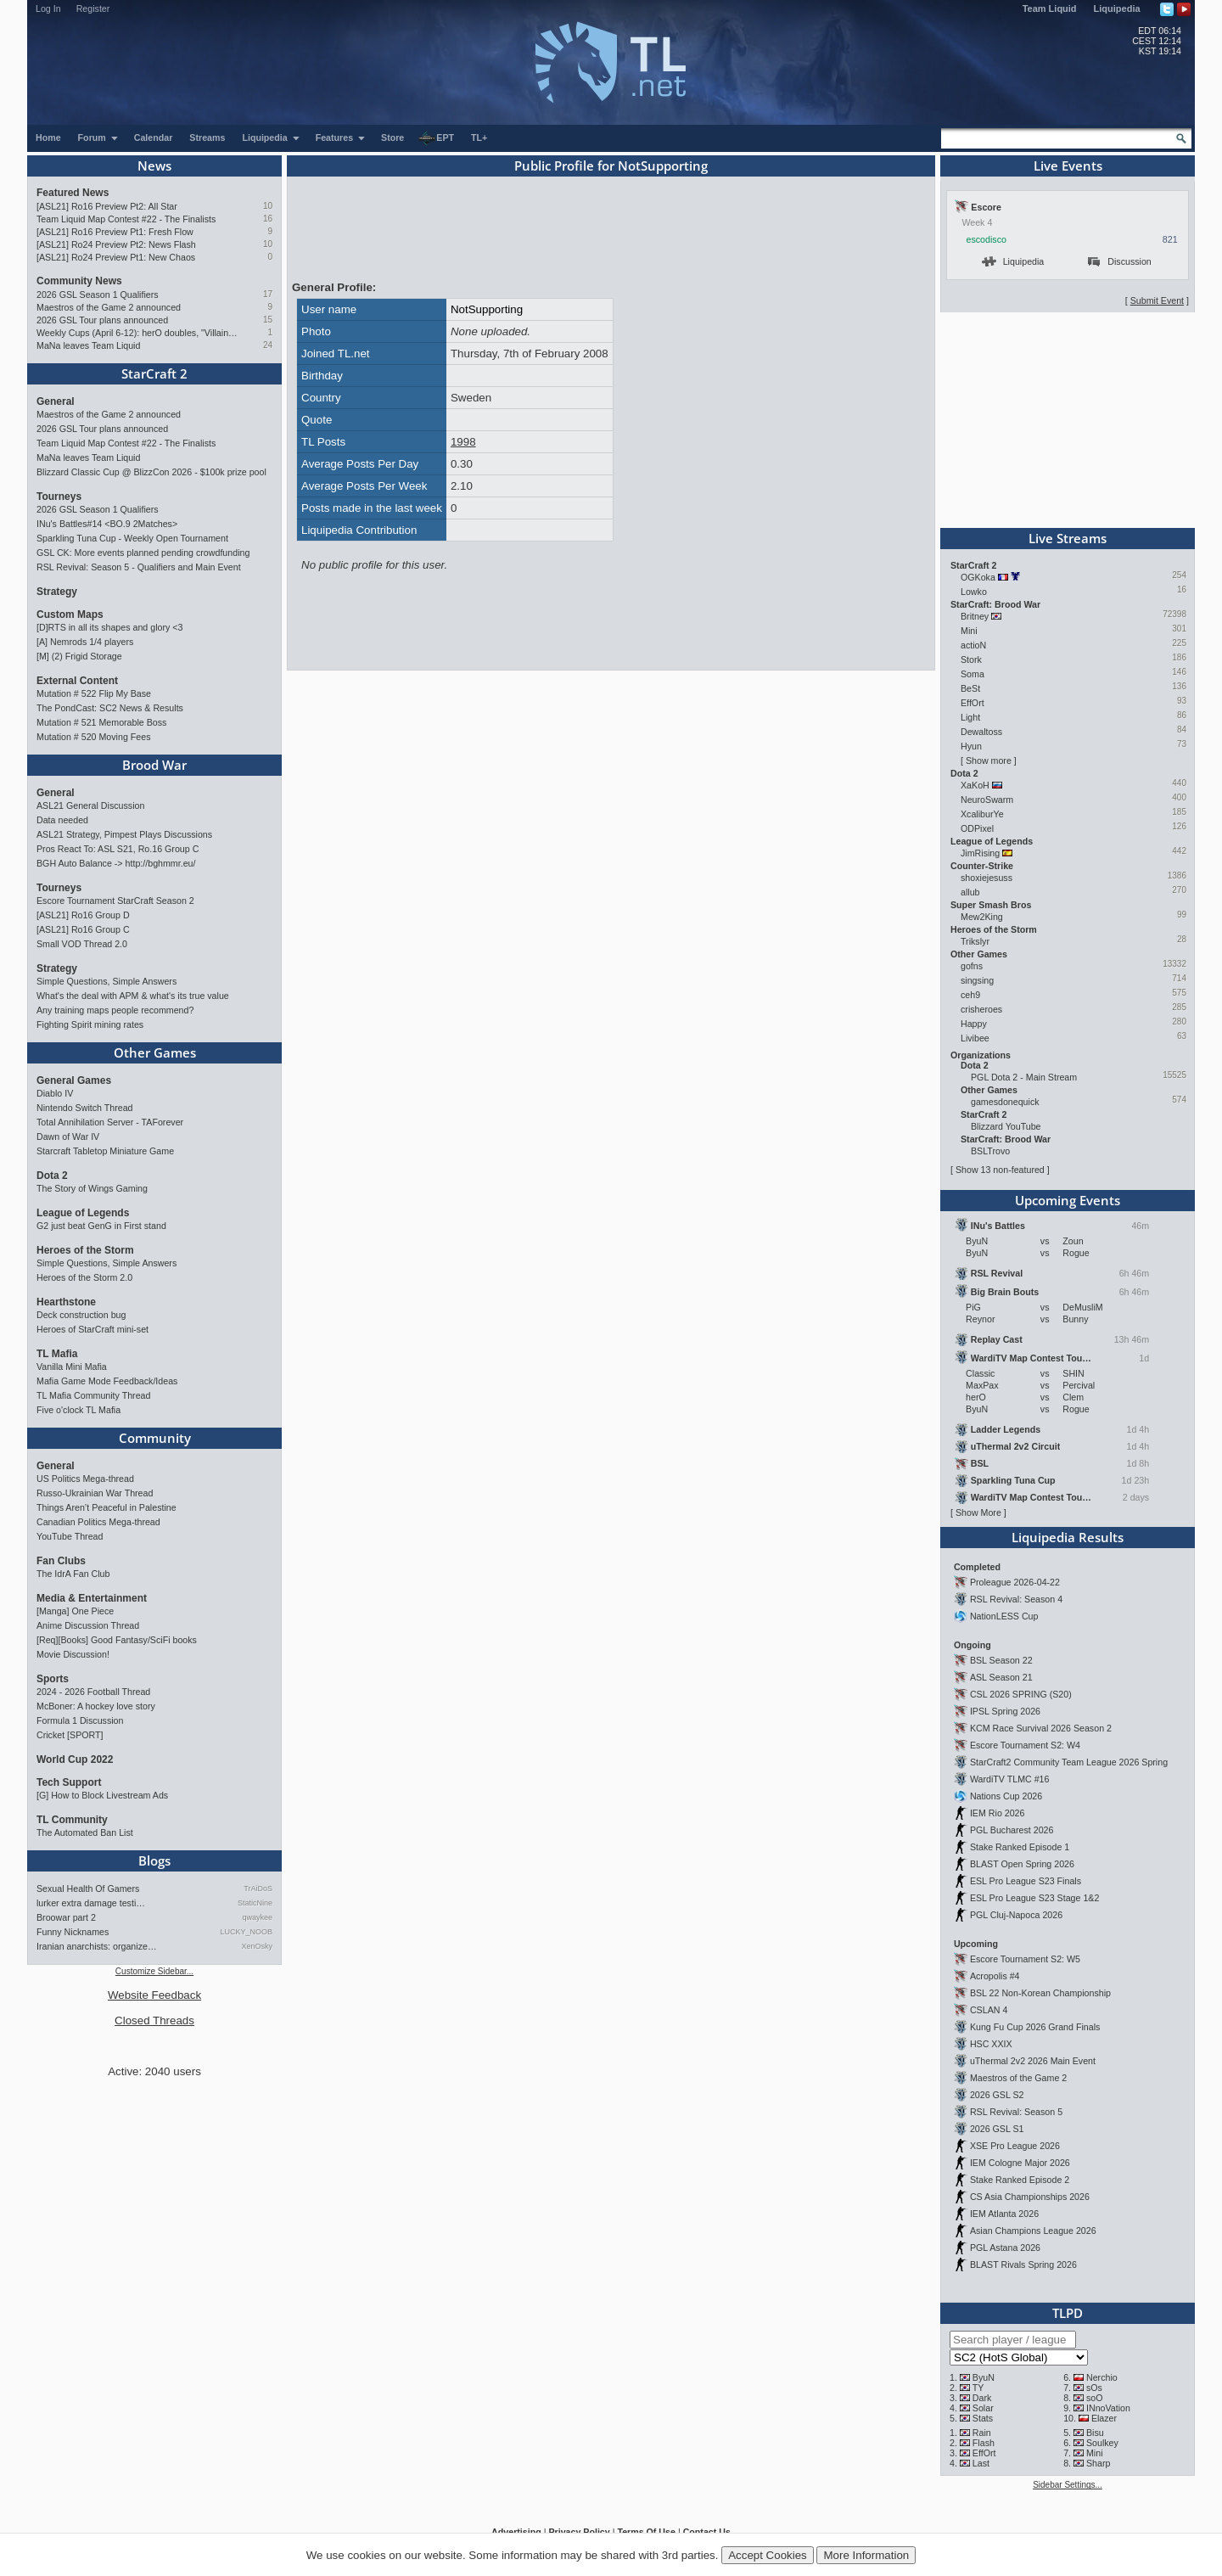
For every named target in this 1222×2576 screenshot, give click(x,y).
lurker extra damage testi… (90, 1903)
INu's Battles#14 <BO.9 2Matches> (106, 524)
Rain (982, 2432)
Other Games (155, 1052)
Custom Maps (70, 614)
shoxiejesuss (986, 878)
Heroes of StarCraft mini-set (92, 1329)
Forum (98, 137)
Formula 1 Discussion (79, 1720)
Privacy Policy (578, 2532)
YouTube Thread (69, 1536)
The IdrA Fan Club (72, 1574)
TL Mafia (56, 1354)
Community (155, 1437)
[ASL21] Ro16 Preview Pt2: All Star (106, 206)
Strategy (56, 592)
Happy (974, 1024)
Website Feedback (154, 1995)
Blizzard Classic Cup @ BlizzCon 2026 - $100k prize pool (151, 472)
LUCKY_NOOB (246, 1932)
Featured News (72, 193)
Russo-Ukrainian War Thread (94, 1493)
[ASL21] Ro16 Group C (83, 929)
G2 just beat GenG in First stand (101, 1226)
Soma (972, 674)
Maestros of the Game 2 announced (108, 307)
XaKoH (975, 785)
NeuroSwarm (987, 799)
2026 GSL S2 (997, 2095)
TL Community (72, 1820)
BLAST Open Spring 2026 (1022, 1864)
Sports (52, 1679)
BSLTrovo (990, 1151)
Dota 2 (52, 1175)
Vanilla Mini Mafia (71, 1366)
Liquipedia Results (1068, 1537)
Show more (989, 760)
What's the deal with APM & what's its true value (132, 996)
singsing (977, 980)
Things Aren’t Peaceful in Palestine (106, 1507)
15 (267, 319)
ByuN (984, 2377)
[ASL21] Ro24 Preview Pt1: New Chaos (115, 257)
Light (970, 717)
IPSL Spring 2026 (1005, 1711)
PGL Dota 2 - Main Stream (1024, 1077)
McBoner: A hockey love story (95, 1706)
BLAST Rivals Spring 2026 (1023, 2264)
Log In (48, 8)
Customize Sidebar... (154, 1971)
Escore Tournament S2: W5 (1025, 1959)
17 (267, 294)
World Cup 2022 (74, 1759)
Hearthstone (66, 1302)
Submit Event (1157, 300)
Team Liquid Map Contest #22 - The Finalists (126, 219)
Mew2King (982, 917)
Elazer (1104, 2418)
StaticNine (255, 1903)
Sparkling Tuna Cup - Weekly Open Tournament (132, 538)
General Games (73, 1080)
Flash (984, 2443)
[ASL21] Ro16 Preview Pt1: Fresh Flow (114, 232)
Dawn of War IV (67, 1136)
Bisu (1095, 2432)
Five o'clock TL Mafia (78, 1410)
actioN (973, 645)
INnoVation (1108, 2408)
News (154, 165)
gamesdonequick (1005, 1102)
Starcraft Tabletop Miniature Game (105, 1151)
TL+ (479, 137)
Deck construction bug (81, 1315)
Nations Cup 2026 (1006, 1796)
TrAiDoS (258, 1888)
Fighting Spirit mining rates (89, 1024)
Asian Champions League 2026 (1033, 2230)
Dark (982, 2398)
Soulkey (1102, 2443)
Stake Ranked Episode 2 (1019, 2180)
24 (267, 345)
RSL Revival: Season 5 (1016, 2112)
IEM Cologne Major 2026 (1020, 2163)
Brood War (154, 764)
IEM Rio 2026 (997, 1813)
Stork (971, 659)
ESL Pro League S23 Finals (1025, 1881)
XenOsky (256, 1946)
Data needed (62, 820)
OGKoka (978, 577)
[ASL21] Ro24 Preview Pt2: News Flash (116, 244)
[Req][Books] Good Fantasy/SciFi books (116, 1640)
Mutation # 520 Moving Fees (93, 737)
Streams (207, 137)
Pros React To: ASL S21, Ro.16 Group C (117, 849)
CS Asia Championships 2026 (1030, 2197)
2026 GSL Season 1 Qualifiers (97, 294)
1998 (463, 441)
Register (93, 8)
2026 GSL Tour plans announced (102, 320)
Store (392, 137)
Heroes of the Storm (85, 1250)
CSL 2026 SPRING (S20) (1021, 1694)
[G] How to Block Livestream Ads (102, 1795)
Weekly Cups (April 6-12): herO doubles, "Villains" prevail (137, 333)
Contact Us (707, 2532)
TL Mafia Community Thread (93, 1395)
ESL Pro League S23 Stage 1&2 (1034, 1898)
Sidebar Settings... (1067, 2484)
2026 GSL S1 (997, 2129)
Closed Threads (154, 2020)
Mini (969, 631)
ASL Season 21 (1001, 1677)
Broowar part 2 (66, 1917)
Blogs (154, 1860)
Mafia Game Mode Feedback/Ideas (106, 1381)
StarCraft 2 (154, 373)
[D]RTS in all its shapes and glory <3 (109, 627)
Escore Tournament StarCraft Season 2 (115, 900)
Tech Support (68, 1782)
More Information (866, 2555)
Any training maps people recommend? (114, 1010)
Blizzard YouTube (1006, 1126)
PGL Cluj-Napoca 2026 (1016, 1915)
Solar (983, 2408)
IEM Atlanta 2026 (1004, 2213)
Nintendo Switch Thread (84, 1108)
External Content (77, 681)
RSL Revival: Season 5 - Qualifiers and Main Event (138, 567)
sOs (1094, 2387)
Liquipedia (1117, 8)
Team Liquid (1050, 8)
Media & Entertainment (91, 1598)
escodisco (986, 239)
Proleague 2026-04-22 (1015, 1582)
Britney (975, 616)
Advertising (516, 2532)
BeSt (970, 688)
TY (978, 2387)
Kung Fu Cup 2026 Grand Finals (1035, 2027)
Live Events (1068, 165)
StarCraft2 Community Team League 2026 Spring (1069, 1762)
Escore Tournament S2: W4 (1025, 1745)
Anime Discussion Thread (87, 1625)
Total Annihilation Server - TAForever (109, 1122)
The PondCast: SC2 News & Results (109, 708)
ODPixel (977, 828)
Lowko (974, 591)
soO (1094, 2398)
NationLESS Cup (1004, 1616)
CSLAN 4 (988, 2010)
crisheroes (981, 1009)
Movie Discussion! (72, 1654)
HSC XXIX (991, 2044)
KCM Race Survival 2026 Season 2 (1041, 1728)
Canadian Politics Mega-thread (98, 1522)
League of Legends (82, 1213)
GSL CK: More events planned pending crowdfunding (142, 552)
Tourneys (58, 496)
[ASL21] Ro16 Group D (83, 915)
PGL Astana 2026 (1005, 2247)
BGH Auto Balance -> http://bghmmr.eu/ (115, 863)
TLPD (1067, 2312)
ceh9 (970, 995)
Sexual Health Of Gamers (87, 1888)
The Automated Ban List (84, 1832)
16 (267, 218)
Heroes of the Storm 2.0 (84, 1277)
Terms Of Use (646, 2532)
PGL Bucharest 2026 (1012, 1830)
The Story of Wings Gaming (92, 1188)
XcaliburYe (982, 814)
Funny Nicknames (72, 1932)
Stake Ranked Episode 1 (1019, 1847)
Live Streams (1068, 538)
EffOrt (972, 703)
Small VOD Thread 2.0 (81, 944)
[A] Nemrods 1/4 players (84, 642)
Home (48, 137)
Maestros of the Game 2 (1018, 2078)
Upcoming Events (1067, 1200)
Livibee (975, 1038)
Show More (978, 1512)
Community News (79, 281)
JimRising (980, 853)
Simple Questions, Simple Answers (106, 981)
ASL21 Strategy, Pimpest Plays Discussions (124, 834)
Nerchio (1102, 2377)
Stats (983, 2418)
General (55, 401)
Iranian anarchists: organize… (96, 1946)
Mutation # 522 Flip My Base (93, 693)
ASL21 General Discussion (90, 805)
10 (267, 205)
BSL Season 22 (1001, 1660)
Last (981, 2463)
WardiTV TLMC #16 (1010, 1779)
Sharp (1098, 2463)
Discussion (1120, 261)
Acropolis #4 (995, 1976)
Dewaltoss (981, 732)
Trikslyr (975, 941)
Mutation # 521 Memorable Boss (101, 722)
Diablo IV (54, 1093)
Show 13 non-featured (1000, 1170)
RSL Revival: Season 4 (1016, 1599)
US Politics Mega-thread (85, 1478)
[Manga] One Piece (75, 1611)
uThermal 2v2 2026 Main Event (1033, 2061)
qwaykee (257, 1917)
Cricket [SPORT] (70, 1735)
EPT (436, 138)
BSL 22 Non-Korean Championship (1040, 1993)
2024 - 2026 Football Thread (93, 1691)
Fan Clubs (61, 1561)
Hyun (971, 746)
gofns (972, 966)
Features (341, 137)
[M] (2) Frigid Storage (79, 656)
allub (970, 892)
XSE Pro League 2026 (1015, 2146)
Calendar (153, 137)
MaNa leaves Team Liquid (88, 345)
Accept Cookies (767, 2555)
